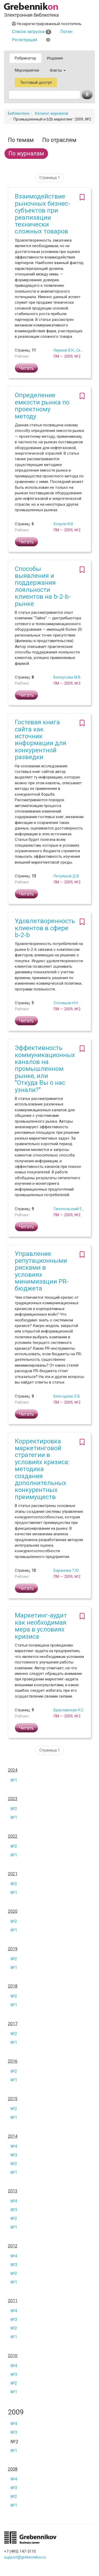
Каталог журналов (51, 113)
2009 (16, 2412)
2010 (12, 2356)
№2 (14, 1808)
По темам (21, 140)
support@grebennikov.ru (25, 2557)
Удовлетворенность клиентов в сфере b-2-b (45, 928)
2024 (12, 1770)
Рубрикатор (25, 58)
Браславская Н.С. (69, 1710)
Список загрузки (31, 31)
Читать (26, 368)
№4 (14, 2146)
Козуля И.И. (64, 524)
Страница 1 (49, 177)
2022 (12, 1836)
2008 (12, 2469)
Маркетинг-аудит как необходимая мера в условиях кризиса (41, 1626)
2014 (12, 2136)
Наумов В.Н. (64, 350)
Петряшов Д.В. (67, 876)
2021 (12, 1874)
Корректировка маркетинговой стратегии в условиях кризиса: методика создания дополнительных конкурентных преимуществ (42, 1469)
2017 (12, 2024)
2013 (12, 2191)
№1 (14, 1780)
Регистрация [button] (24, 39)
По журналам (26, 153)
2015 (12, 2099)
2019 (12, 1949)
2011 (12, 2301)
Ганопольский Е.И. (70, 1209)
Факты (58, 70)
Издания (55, 58)
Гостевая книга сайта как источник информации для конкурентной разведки (40, 739)
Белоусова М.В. (67, 677)
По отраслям (59, 140)
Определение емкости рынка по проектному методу (42, 405)
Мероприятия (27, 70)
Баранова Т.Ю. (66, 1570)
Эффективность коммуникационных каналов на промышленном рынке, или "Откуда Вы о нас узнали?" (45, 1068)
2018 (12, 1986)
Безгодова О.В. (67, 1396)
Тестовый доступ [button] (36, 82)
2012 (12, 2246)
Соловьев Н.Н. (66, 1003)
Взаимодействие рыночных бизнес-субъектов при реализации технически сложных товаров (42, 214)
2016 (12, 2061)
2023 (12, 1799)
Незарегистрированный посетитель (47, 23)
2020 (12, 1911)
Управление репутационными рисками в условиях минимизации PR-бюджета (42, 1271)
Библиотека (18, 113)
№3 (14, 2155)
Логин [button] (66, 31)
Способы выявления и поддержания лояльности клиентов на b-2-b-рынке (43, 586)
